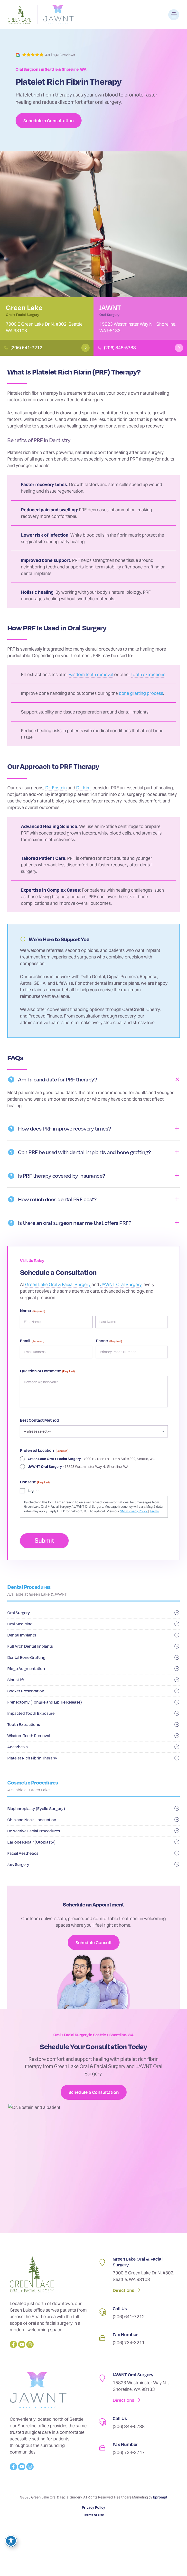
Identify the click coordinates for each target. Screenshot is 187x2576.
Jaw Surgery (18, 1864)
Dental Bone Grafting (26, 1657)
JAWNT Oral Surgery (120, 1284)
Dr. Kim (83, 788)
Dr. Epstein (56, 788)
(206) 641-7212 (26, 347)
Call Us (120, 2308)
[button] (46, 54)
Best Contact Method (39, 1420)
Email (32, 1340)
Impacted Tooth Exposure (31, 1713)
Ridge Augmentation (26, 1668)
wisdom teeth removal (91, 674)
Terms (154, 1511)
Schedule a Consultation (48, 120)
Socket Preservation (25, 1690)
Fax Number (125, 2334)
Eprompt (160, 2497)
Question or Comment (47, 1371)
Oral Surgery (18, 1612)
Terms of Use (93, 2515)
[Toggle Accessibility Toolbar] (11, 2541)
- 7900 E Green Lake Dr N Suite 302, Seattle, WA (91, 1459)
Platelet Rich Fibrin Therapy (32, 1757)
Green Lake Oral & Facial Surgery (58, 1284)
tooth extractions (148, 674)
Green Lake (24, 307)
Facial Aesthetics (22, 1853)
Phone (109, 1340)
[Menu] (173, 14)
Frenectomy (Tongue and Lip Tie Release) (44, 1702)
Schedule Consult (93, 1942)
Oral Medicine (19, 1623)
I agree (33, 1490)
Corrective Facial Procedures (33, 1830)
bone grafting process (141, 693)
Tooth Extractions (23, 1724)
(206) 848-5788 (120, 347)
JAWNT (110, 307)
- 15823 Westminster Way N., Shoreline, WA (78, 1466)
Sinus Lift (15, 1679)
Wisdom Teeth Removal (28, 1735)
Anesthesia (17, 1746)
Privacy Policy (93, 2507)
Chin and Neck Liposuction (31, 1819)
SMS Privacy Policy (134, 1511)
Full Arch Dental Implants (30, 1646)
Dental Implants (21, 1634)
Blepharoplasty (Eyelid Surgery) (36, 1808)
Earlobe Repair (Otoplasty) (31, 1842)
